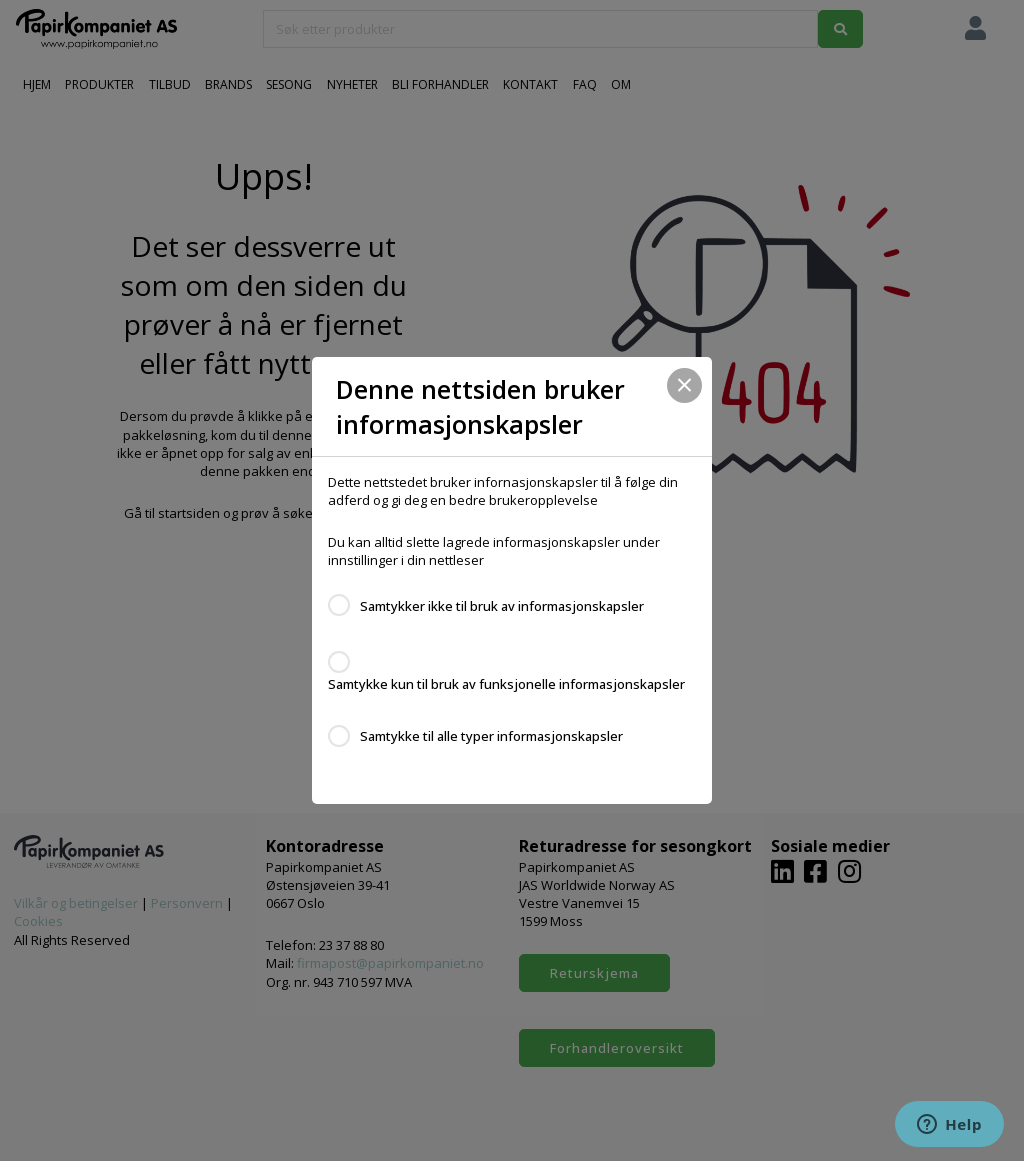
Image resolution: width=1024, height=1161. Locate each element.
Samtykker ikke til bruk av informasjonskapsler (502, 606)
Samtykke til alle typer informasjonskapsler (491, 736)
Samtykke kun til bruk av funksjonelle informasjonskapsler (506, 684)
